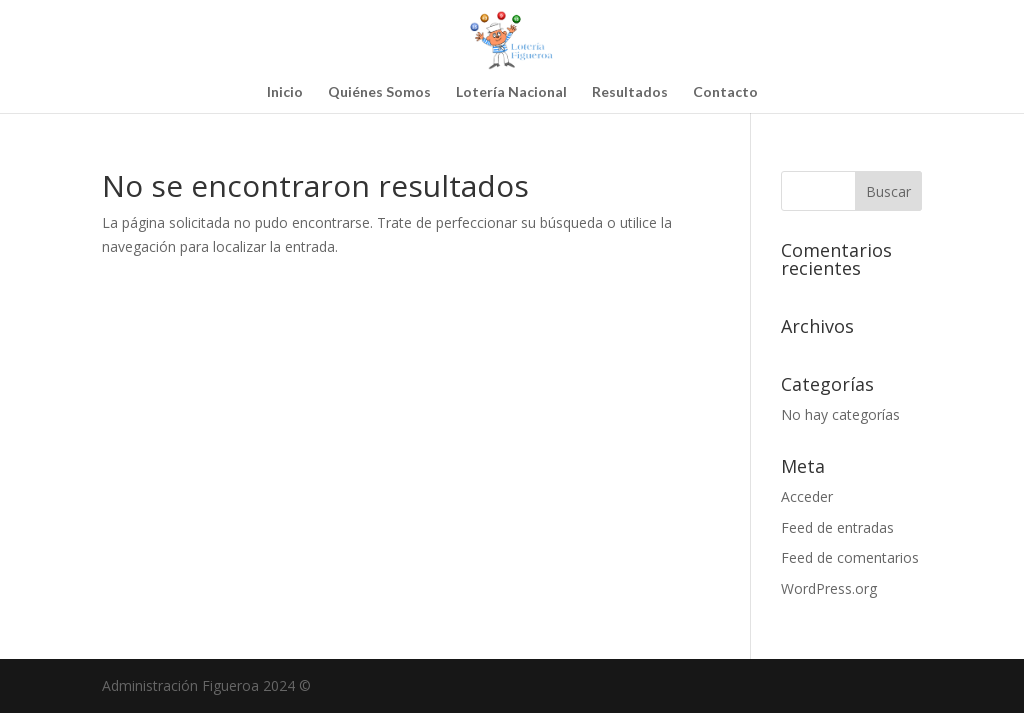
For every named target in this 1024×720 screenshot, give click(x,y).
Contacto (725, 92)
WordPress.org (829, 588)
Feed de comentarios (850, 557)
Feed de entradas (837, 527)
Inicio (285, 92)
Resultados (630, 92)
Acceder (807, 496)
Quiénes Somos (379, 92)
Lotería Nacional (511, 92)
